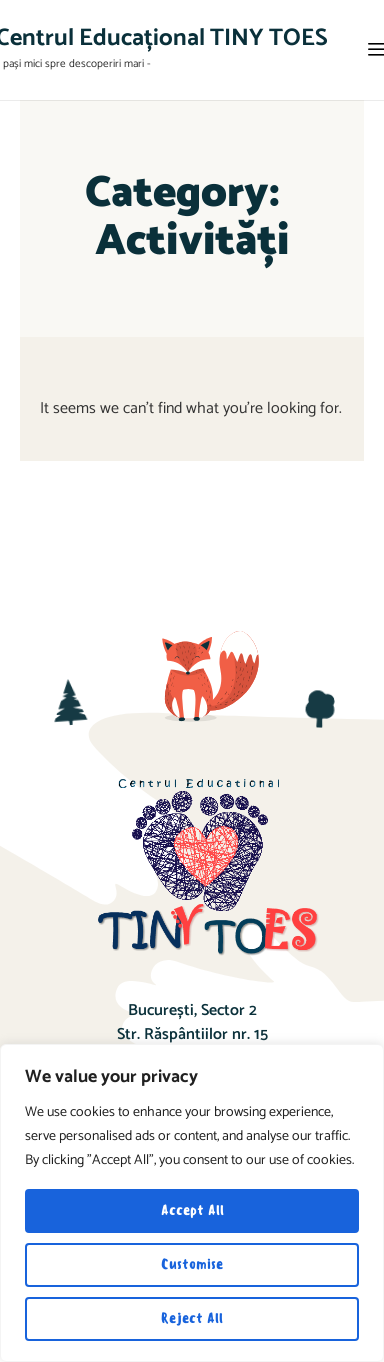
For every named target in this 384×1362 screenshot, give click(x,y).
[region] (192, 1203)
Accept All (192, 1210)
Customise (192, 1264)
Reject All (192, 1318)
